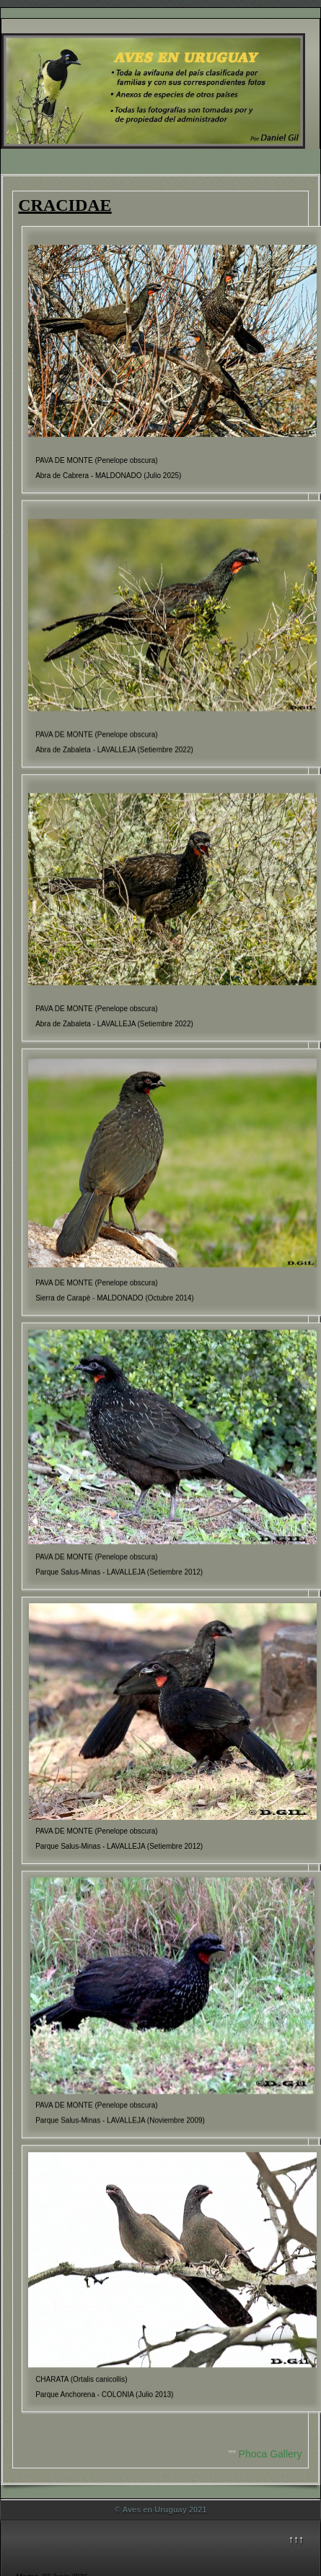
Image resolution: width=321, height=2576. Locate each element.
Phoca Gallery (270, 2454)
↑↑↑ (296, 2539)
